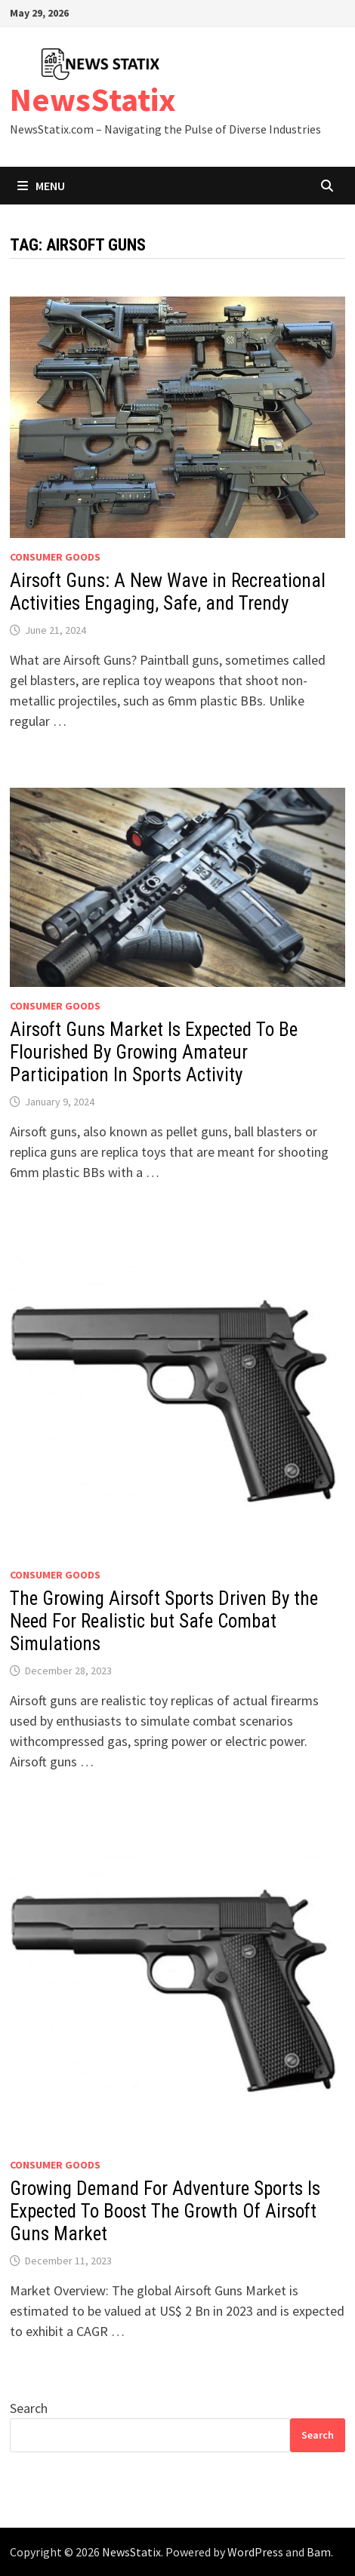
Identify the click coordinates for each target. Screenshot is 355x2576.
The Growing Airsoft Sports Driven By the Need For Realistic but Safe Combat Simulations (164, 1621)
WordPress (255, 2551)
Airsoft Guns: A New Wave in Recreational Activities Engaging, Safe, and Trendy (168, 592)
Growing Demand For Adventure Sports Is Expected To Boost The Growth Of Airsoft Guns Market (165, 2211)
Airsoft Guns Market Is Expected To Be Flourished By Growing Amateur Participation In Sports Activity (154, 1052)
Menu (41, 185)
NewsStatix (93, 99)
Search (29, 2408)
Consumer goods (55, 557)
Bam (319, 2551)
